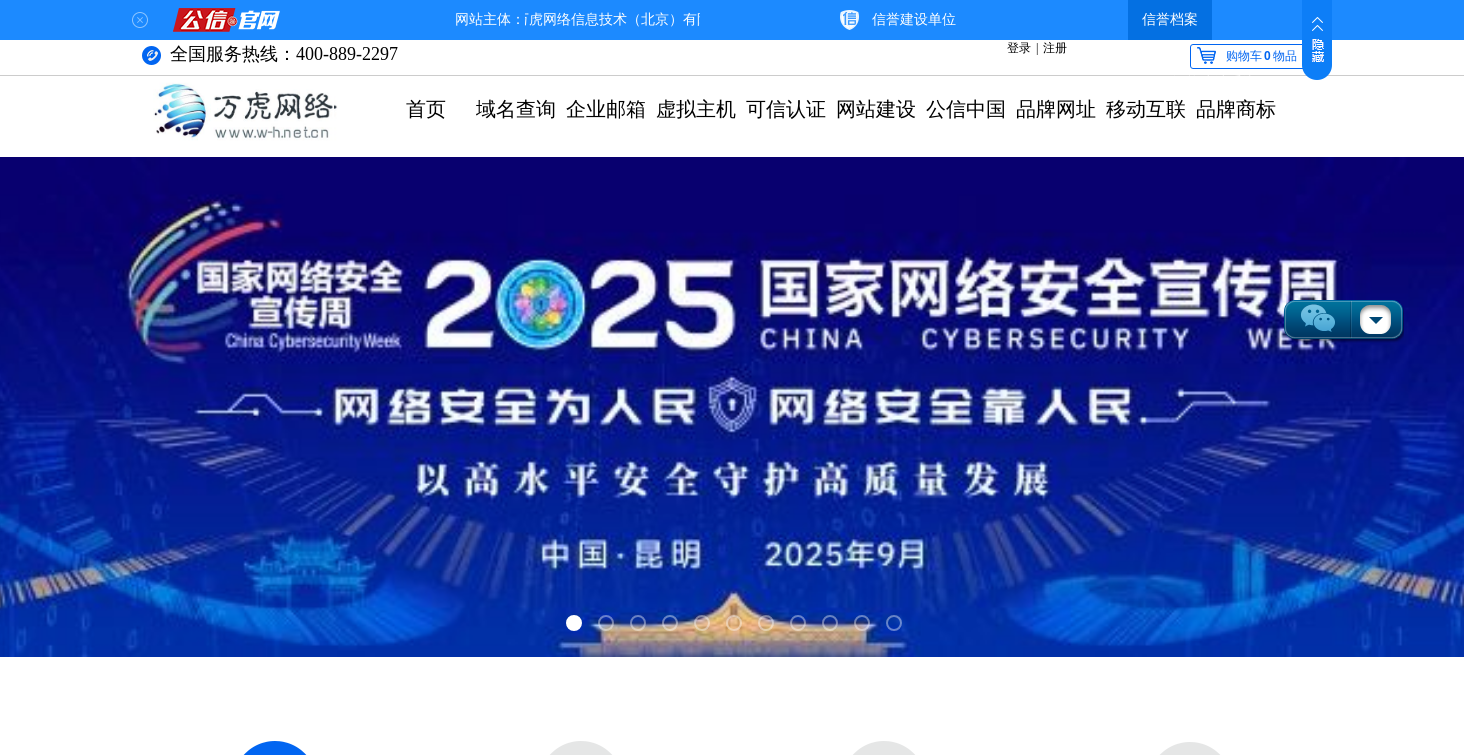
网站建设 (876, 109)
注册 (1055, 48)
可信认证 (786, 109)
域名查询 (516, 109)
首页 (426, 109)
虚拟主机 (696, 109)
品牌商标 (1236, 109)
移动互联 (1146, 109)
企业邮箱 (606, 109)
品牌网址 (1056, 109)
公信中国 (966, 109)
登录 (1019, 48)
